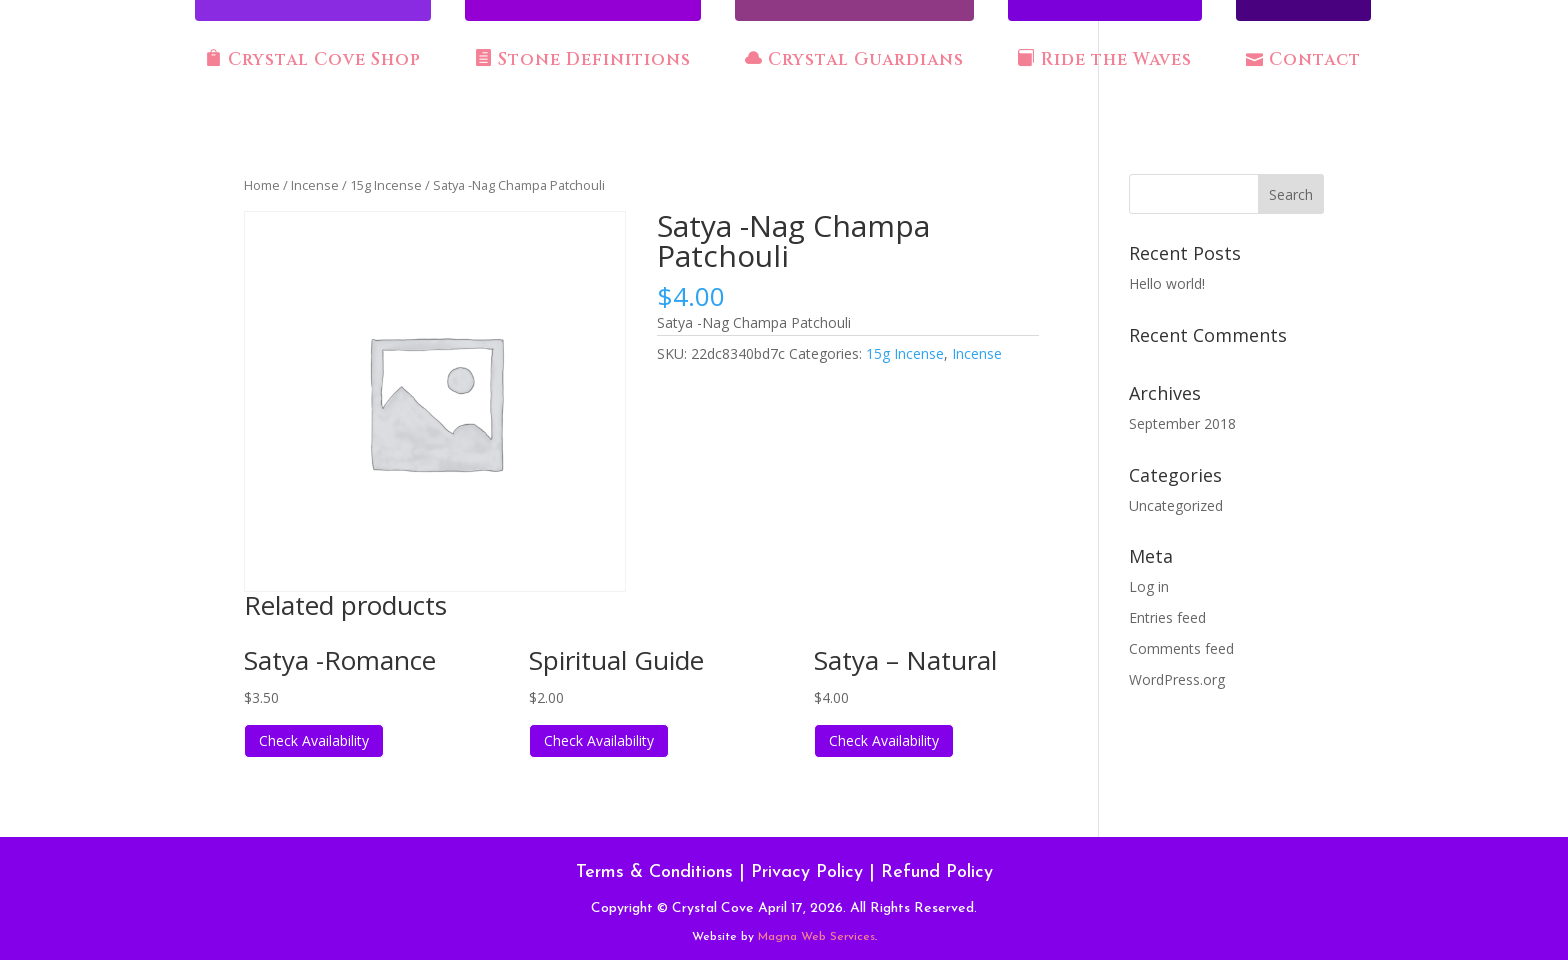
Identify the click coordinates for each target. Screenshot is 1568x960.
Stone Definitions (583, 60)
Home (262, 185)
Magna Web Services (816, 937)
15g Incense (386, 185)
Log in (1149, 586)
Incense (315, 185)
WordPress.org (1177, 679)
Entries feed (1167, 617)
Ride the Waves (1105, 60)
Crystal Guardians (854, 60)
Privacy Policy (807, 872)
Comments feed (1181, 648)
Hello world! (1167, 283)
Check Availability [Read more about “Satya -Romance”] (314, 740)
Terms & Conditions (654, 872)
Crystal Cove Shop (313, 60)
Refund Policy (937, 872)
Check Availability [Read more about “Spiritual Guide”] (599, 740)
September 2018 (1182, 423)
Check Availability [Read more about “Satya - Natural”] (884, 740)
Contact (1303, 60)
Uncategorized (1176, 505)
